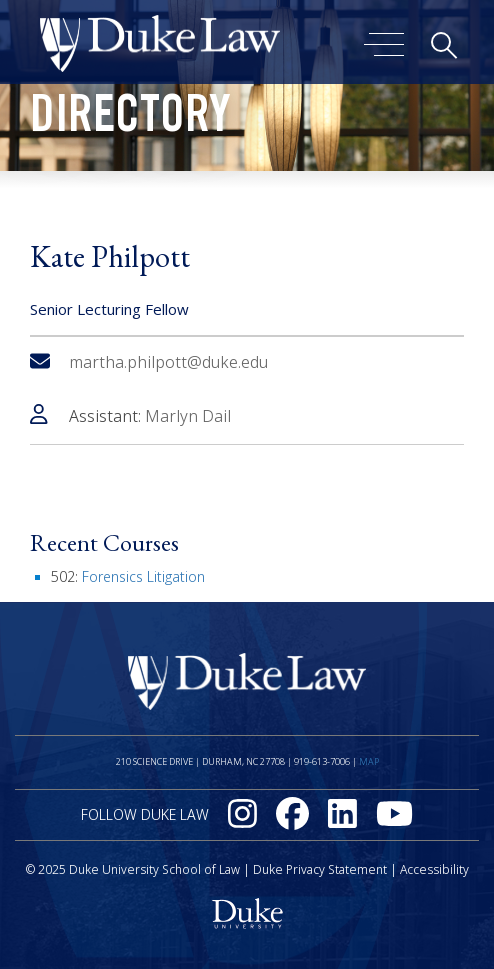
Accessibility (434, 869)
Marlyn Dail (188, 416)
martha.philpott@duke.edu (149, 362)
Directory (130, 120)
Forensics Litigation (143, 576)
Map (369, 761)
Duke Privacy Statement (320, 869)
